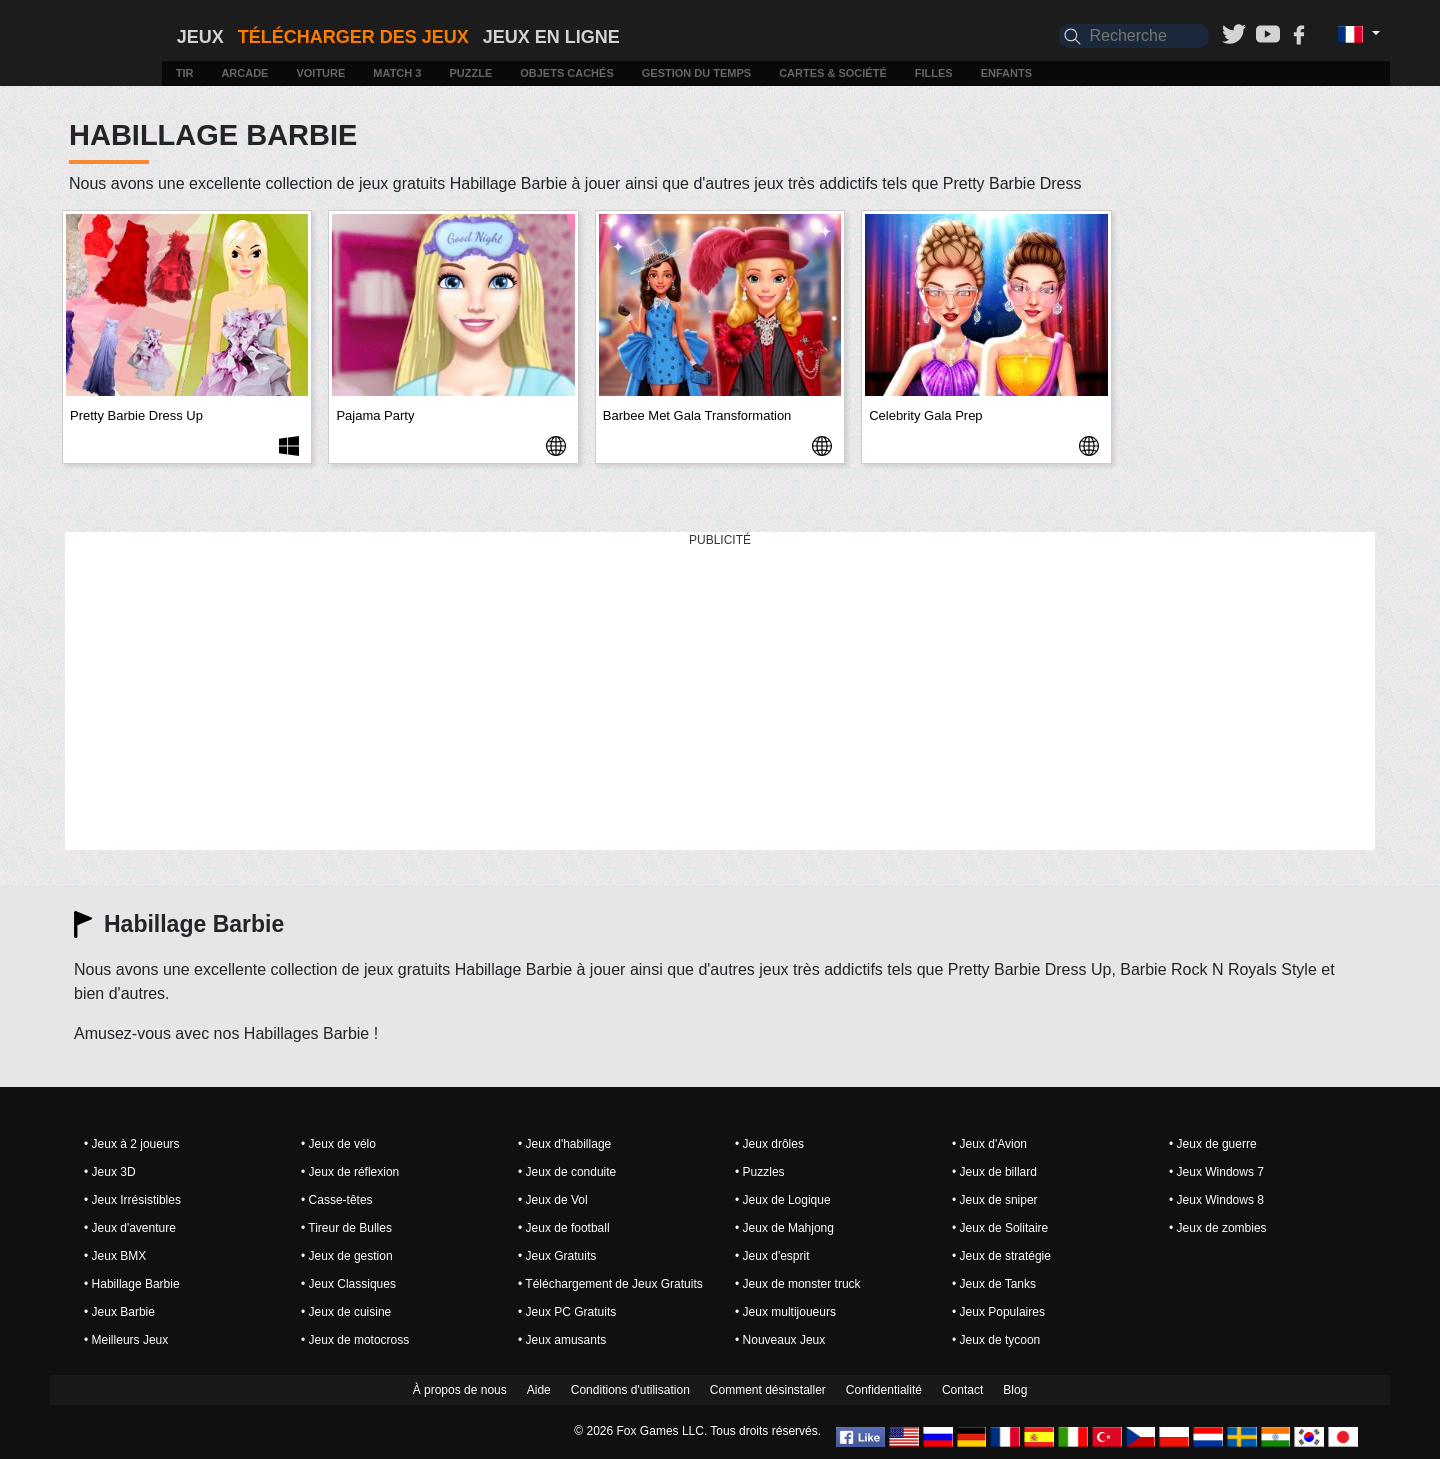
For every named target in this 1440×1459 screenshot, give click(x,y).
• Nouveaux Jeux (780, 1340)
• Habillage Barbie (132, 1284)
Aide (539, 1390)
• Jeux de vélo (338, 1144)
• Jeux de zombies (1218, 1228)
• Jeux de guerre (1213, 1144)
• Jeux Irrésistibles (132, 1200)
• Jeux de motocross (355, 1340)
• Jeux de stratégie (1001, 1256)
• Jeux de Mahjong (784, 1228)
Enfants (1006, 73)
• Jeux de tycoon (996, 1340)
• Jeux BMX (115, 1256)
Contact (962, 1390)
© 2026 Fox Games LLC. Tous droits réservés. (697, 1431)
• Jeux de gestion (347, 1256)
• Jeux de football (564, 1228)
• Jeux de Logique (783, 1200)
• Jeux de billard (994, 1172)
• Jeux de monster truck (798, 1284)
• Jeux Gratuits (557, 1256)
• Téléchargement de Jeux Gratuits (610, 1284)
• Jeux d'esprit (772, 1256)
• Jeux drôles (769, 1144)
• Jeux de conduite (567, 1172)
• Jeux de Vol (553, 1200)
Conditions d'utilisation (630, 1390)
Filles (934, 73)
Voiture (320, 73)
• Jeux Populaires (998, 1312)
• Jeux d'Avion (989, 1144)
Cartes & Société (833, 73)
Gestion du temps (696, 73)
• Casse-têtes (337, 1200)
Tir (185, 73)
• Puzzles (760, 1172)
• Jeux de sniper (995, 1200)
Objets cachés (567, 73)
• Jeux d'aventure (130, 1228)
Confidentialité (884, 1390)
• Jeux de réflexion (350, 1172)
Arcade (244, 73)
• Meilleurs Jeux (126, 1340)
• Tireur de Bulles (346, 1228)
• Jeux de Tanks (994, 1284)
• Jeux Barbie (119, 1312)
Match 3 (397, 73)
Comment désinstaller (768, 1390)
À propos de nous (460, 1390)
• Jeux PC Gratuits (567, 1312)
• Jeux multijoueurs (785, 1312)
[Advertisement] (720, 692)
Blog (1015, 1390)
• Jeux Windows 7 (1216, 1172)
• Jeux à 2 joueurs (132, 1144)
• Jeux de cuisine (346, 1312)
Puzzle (470, 73)
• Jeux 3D (110, 1172)
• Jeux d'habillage (564, 1144)
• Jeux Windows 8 (1216, 1200)
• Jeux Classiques (348, 1284)
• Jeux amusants (562, 1340)
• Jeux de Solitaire (1000, 1228)
